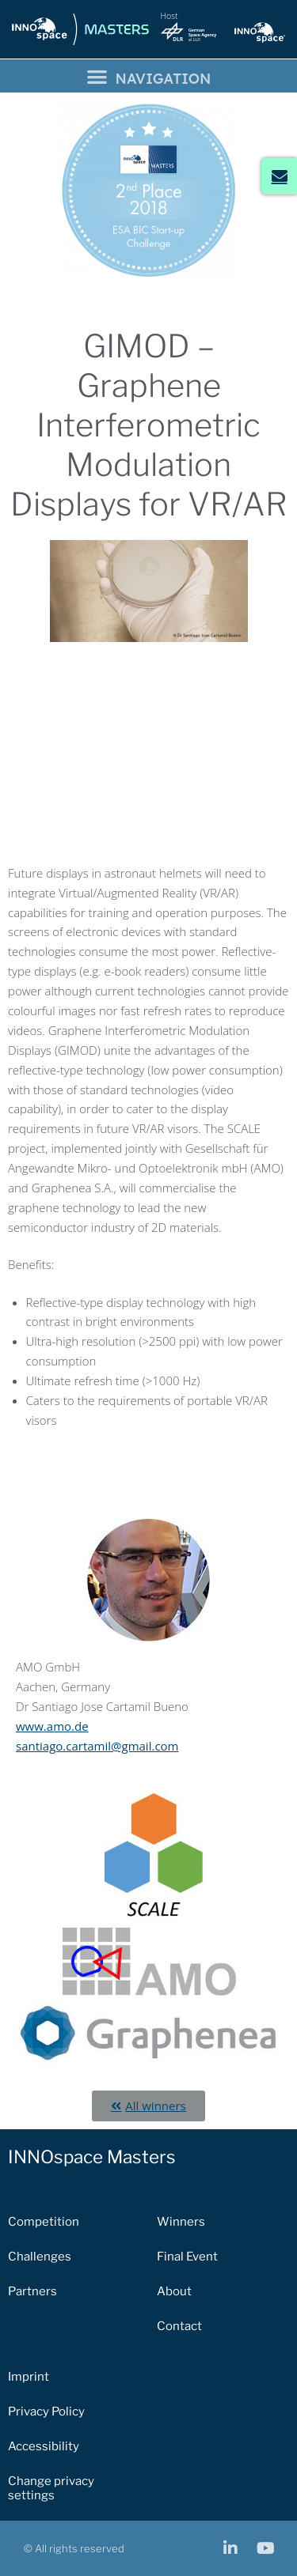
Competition (43, 2222)
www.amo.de (52, 1726)
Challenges (39, 2256)
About (174, 2291)
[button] (148, 76)
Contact (179, 2326)
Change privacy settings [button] (51, 2488)
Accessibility (43, 2446)
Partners (32, 2291)
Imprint (28, 2377)
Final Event (187, 2256)
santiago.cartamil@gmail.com (97, 1746)
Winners (181, 2222)
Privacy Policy (46, 2411)
